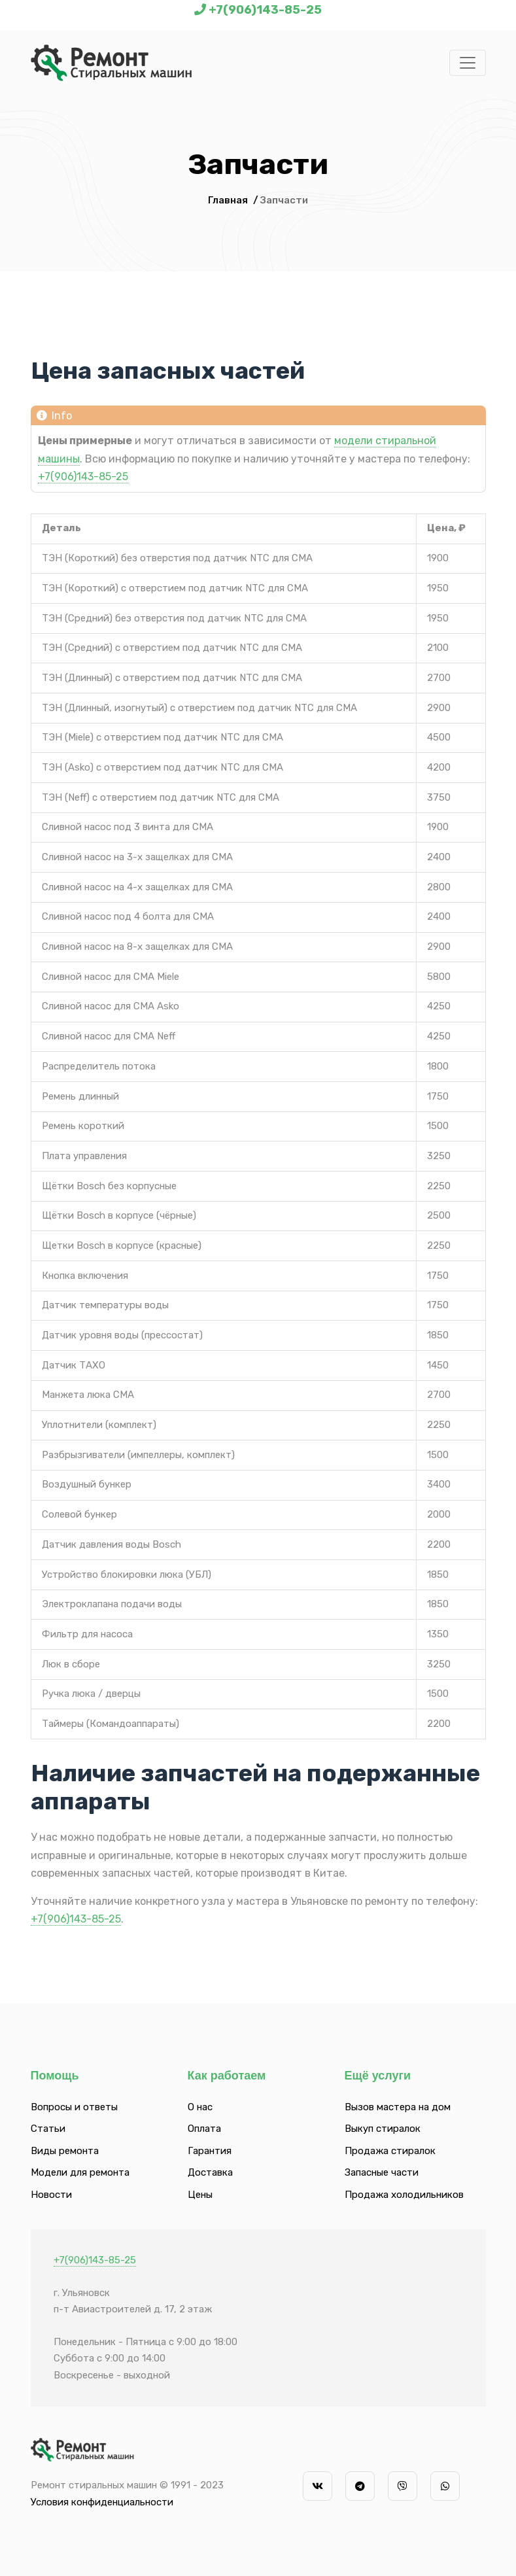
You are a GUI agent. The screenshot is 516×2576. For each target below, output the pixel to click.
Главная (228, 200)
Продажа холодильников (404, 2195)
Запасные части (382, 2172)
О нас (200, 2107)
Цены (200, 2195)
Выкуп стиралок (383, 2128)
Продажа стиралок (390, 2151)
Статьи (48, 2128)
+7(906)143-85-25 (265, 10)
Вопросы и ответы (74, 2107)
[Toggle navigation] (467, 63)
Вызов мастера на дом (398, 2107)
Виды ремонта (65, 2151)
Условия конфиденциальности (102, 2502)
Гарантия (210, 2151)
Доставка (210, 2172)
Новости (51, 2195)
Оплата (204, 2128)
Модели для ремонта (80, 2172)
